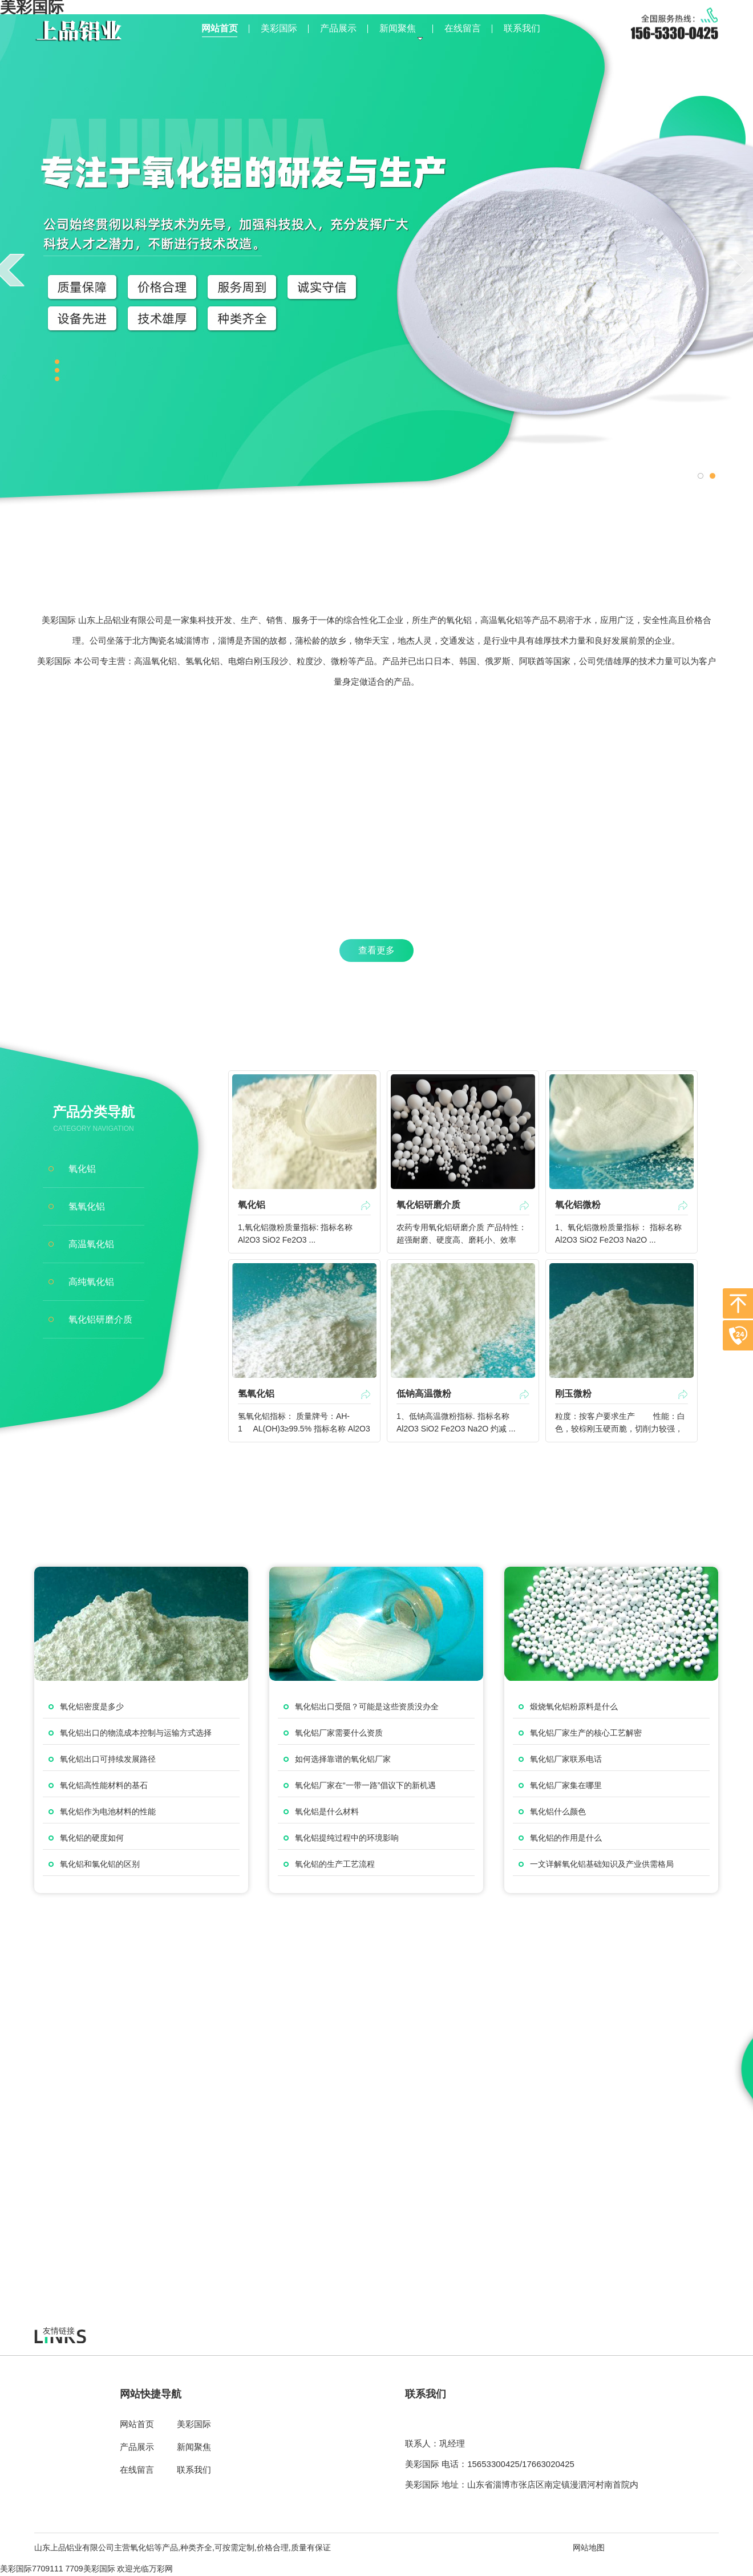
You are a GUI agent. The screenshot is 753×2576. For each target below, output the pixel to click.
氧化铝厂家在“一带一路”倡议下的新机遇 (365, 1785)
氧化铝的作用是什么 (566, 1837)
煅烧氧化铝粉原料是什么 (574, 1706)
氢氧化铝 (86, 1206)
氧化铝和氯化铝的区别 (100, 1864)
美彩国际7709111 (31, 2568)
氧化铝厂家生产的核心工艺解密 (586, 1732)
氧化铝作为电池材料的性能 (108, 1811)
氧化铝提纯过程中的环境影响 (347, 1837)
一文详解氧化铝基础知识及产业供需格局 (602, 1864)
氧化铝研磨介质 (100, 1319)
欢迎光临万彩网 (145, 2568)
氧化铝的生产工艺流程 (335, 1864)
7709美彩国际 (90, 2568)
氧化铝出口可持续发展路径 (108, 1759)
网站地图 (589, 2547)
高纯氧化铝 (91, 1282)
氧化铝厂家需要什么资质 (339, 1732)
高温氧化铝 (91, 1244)
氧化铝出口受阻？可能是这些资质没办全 (367, 1706)
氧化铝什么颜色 (558, 1811)
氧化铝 (82, 1169)
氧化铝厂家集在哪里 (566, 1785)
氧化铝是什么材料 (327, 1811)
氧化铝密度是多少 (92, 1706)
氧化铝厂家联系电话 (566, 1759)
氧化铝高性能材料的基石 (104, 1785)
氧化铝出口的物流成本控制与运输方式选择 (136, 1732)
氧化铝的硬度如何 (92, 1837)
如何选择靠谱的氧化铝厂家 (343, 1759)
